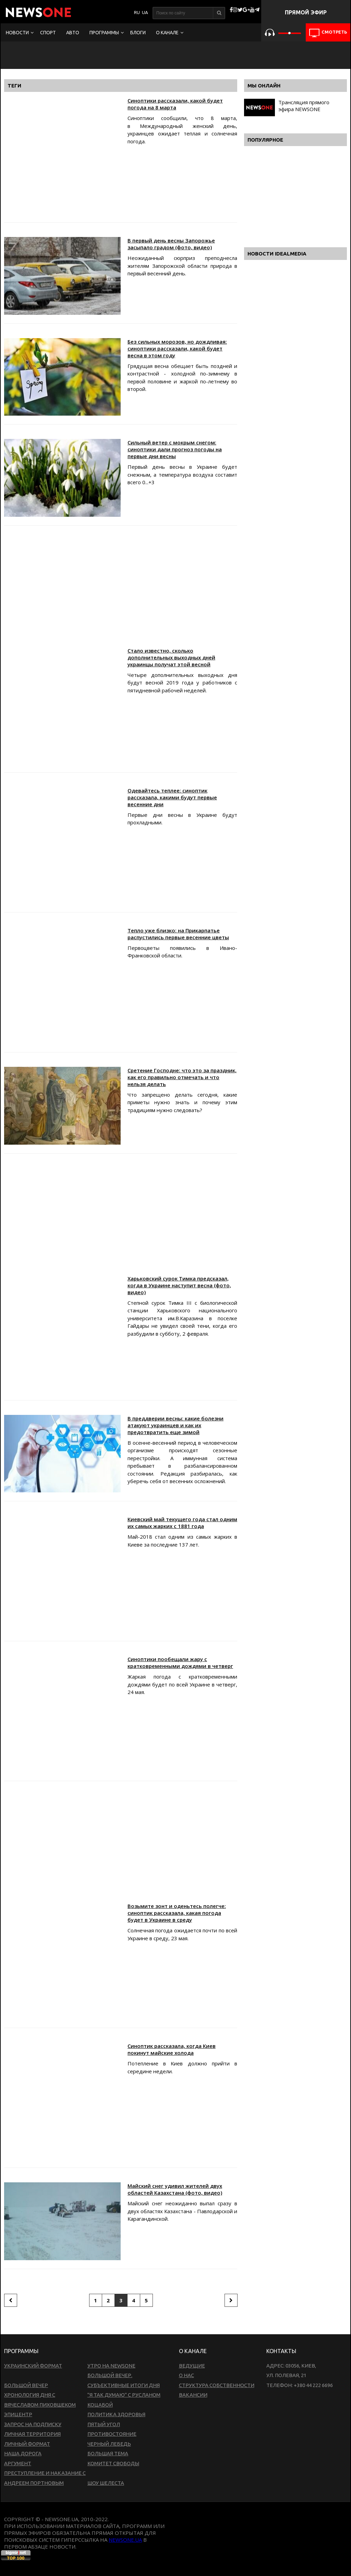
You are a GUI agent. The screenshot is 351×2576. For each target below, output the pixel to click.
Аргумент (17, 2463)
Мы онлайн (263, 85)
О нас (186, 2375)
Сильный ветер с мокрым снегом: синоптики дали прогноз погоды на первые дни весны (175, 449)
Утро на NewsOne (111, 2366)
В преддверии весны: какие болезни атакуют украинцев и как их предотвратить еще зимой (175, 1425)
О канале (167, 32)
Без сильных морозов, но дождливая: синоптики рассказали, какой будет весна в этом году (177, 348)
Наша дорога (22, 2453)
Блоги (138, 32)
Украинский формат (33, 2366)
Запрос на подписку (32, 2424)
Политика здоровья (116, 2414)
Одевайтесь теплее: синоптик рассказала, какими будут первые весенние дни (172, 797)
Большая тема (107, 2453)
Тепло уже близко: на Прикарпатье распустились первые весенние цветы (178, 934)
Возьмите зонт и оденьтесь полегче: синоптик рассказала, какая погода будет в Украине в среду (177, 1913)
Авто (72, 32)
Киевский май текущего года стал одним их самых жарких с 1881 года (182, 1522)
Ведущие (192, 2366)
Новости (17, 32)
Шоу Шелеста (105, 2483)
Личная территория (32, 2434)
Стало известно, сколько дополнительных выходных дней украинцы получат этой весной (171, 657)
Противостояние (111, 2434)
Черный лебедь (109, 2444)
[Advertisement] (120, 588)
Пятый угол (103, 2424)
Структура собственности (216, 2385)
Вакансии (193, 2395)
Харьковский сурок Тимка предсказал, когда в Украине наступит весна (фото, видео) (179, 1285)
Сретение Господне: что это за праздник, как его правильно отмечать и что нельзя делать (182, 1077)
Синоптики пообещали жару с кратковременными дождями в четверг (180, 1662)
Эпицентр (18, 2414)
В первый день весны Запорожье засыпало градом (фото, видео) (171, 244)
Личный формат (27, 2444)
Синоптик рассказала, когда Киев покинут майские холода (172, 2049)
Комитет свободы (113, 2463)
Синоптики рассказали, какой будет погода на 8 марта (175, 104)
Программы (104, 32)
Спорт (48, 32)
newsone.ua (125, 2539)
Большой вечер (26, 2385)
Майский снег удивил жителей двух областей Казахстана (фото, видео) (175, 2189)
